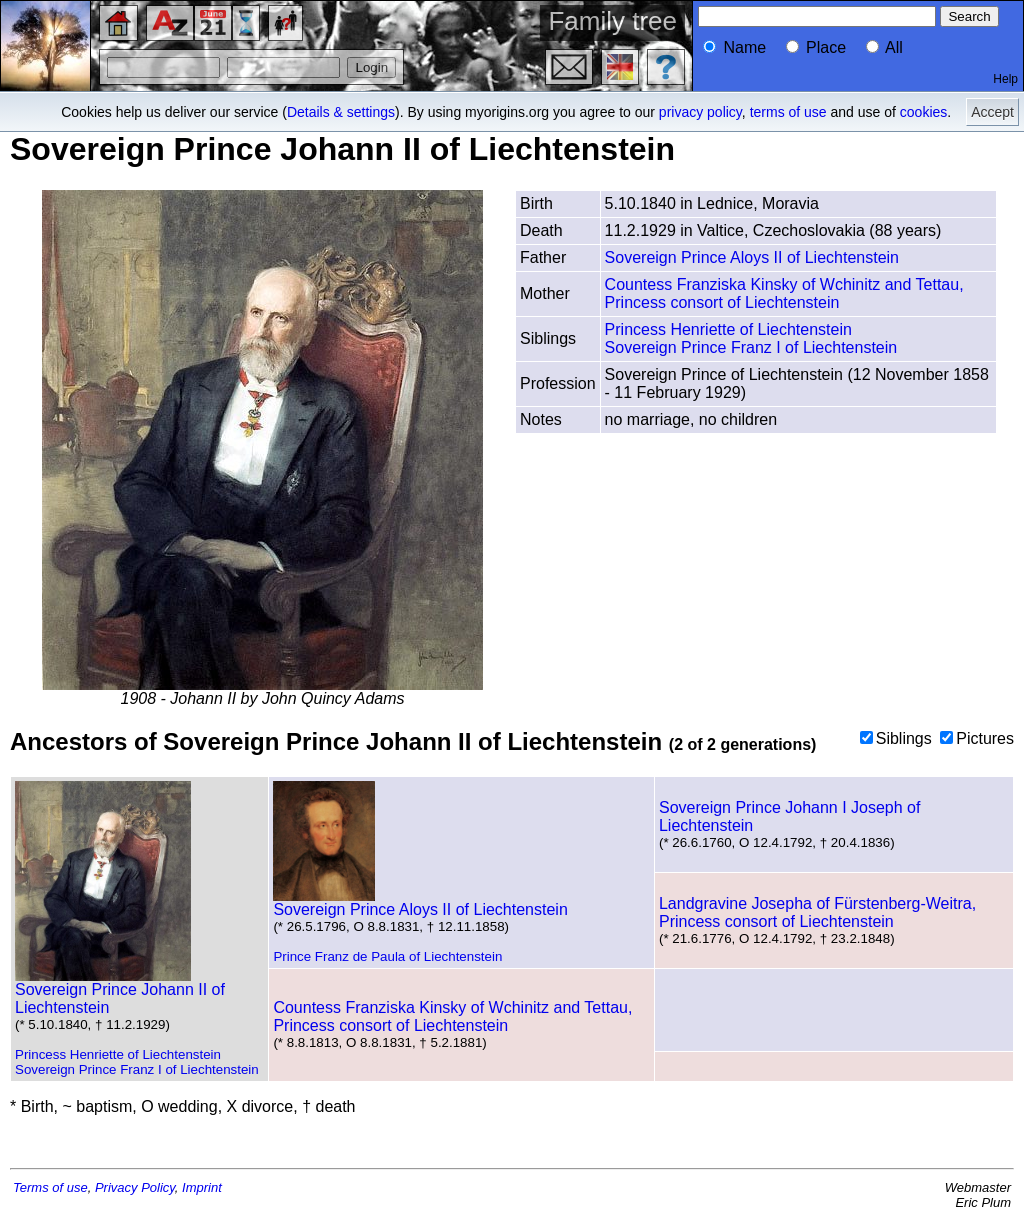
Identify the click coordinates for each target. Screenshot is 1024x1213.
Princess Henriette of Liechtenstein (728, 329)
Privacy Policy (135, 1187)
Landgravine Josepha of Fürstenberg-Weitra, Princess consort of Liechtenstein (817, 912)
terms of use (788, 112)
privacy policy (700, 112)
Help (1005, 79)
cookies (923, 112)
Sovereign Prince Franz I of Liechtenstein (751, 347)
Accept (992, 112)
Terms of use (50, 1187)
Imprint (202, 1187)
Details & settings (341, 112)
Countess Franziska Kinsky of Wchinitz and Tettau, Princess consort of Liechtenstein (784, 293)
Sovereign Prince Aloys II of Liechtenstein (752, 257)
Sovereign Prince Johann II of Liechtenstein (120, 991)
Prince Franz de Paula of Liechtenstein (387, 956)
